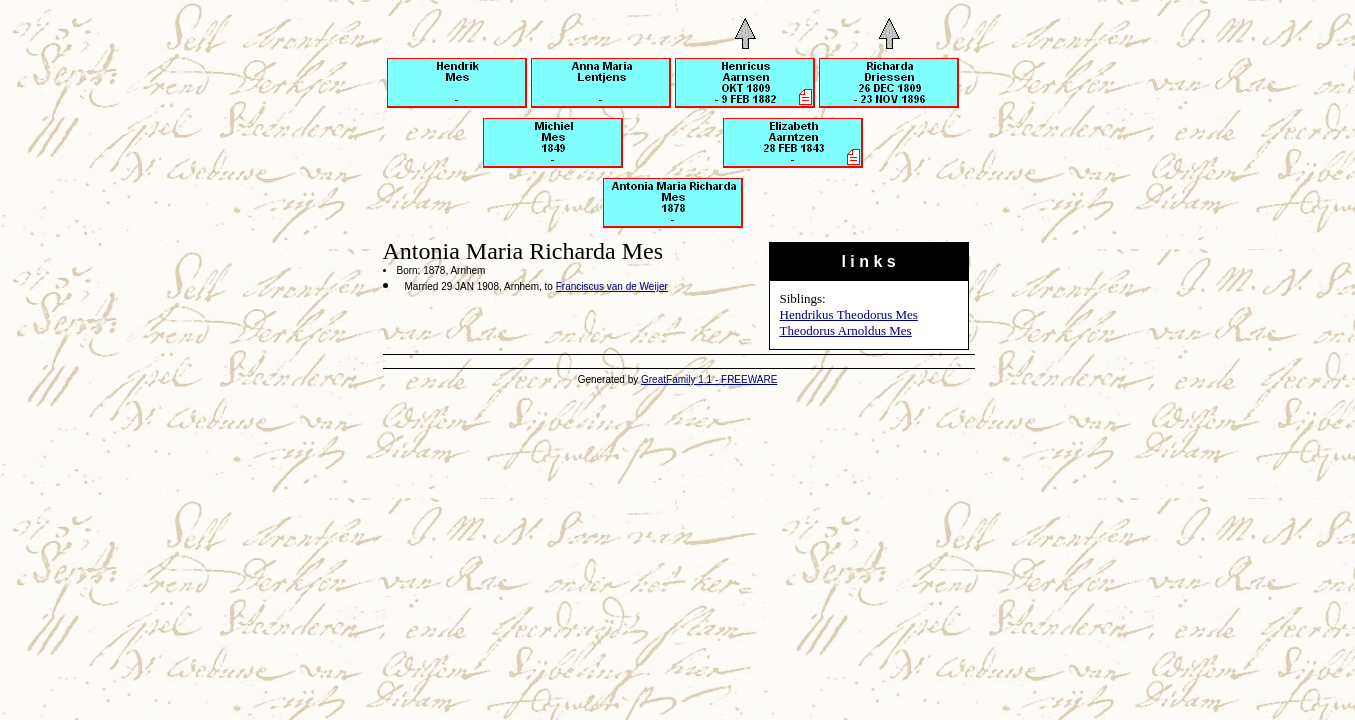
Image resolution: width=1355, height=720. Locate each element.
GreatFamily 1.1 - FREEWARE (709, 379)
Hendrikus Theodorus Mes (849, 314)
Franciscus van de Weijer (612, 286)
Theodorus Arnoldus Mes (846, 330)
